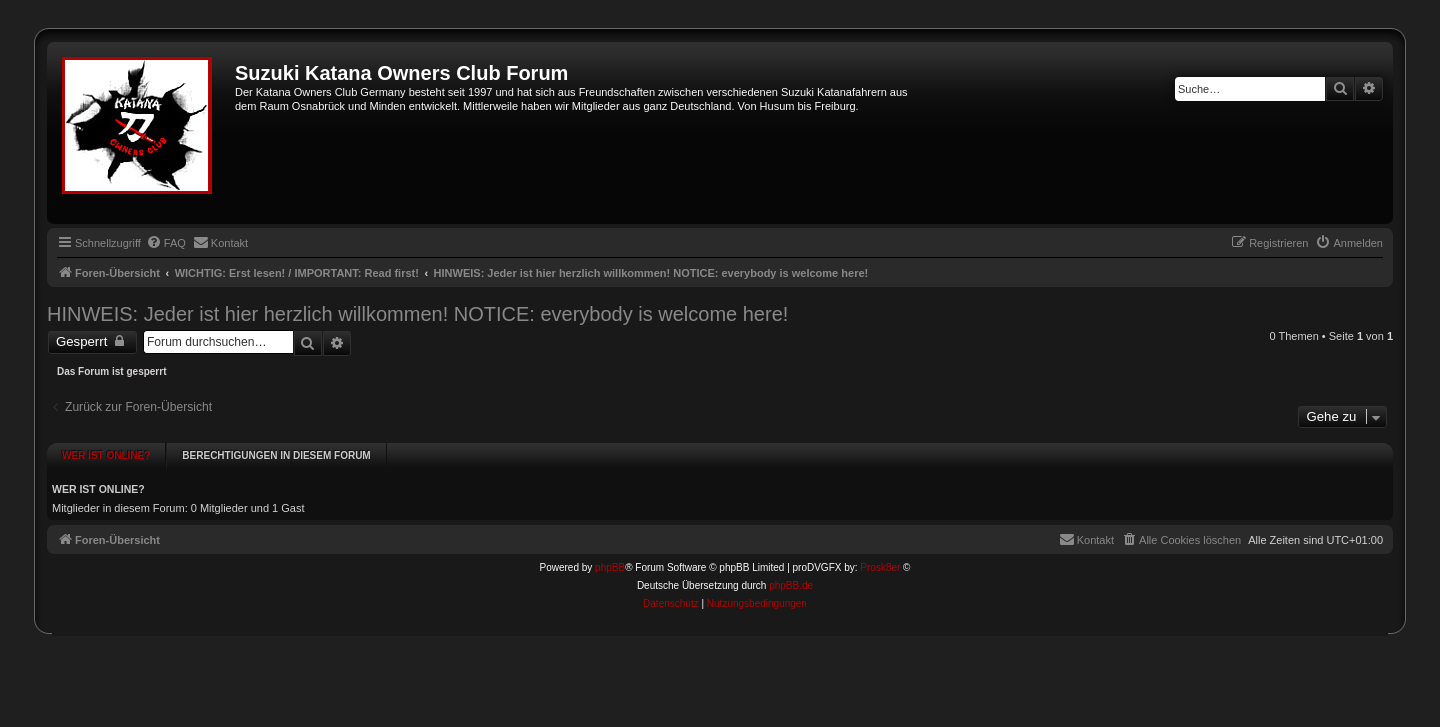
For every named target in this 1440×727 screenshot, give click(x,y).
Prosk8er (880, 561)
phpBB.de (791, 579)
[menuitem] (166, 243)
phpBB (610, 561)
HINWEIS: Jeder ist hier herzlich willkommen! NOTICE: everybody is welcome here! (417, 314)
